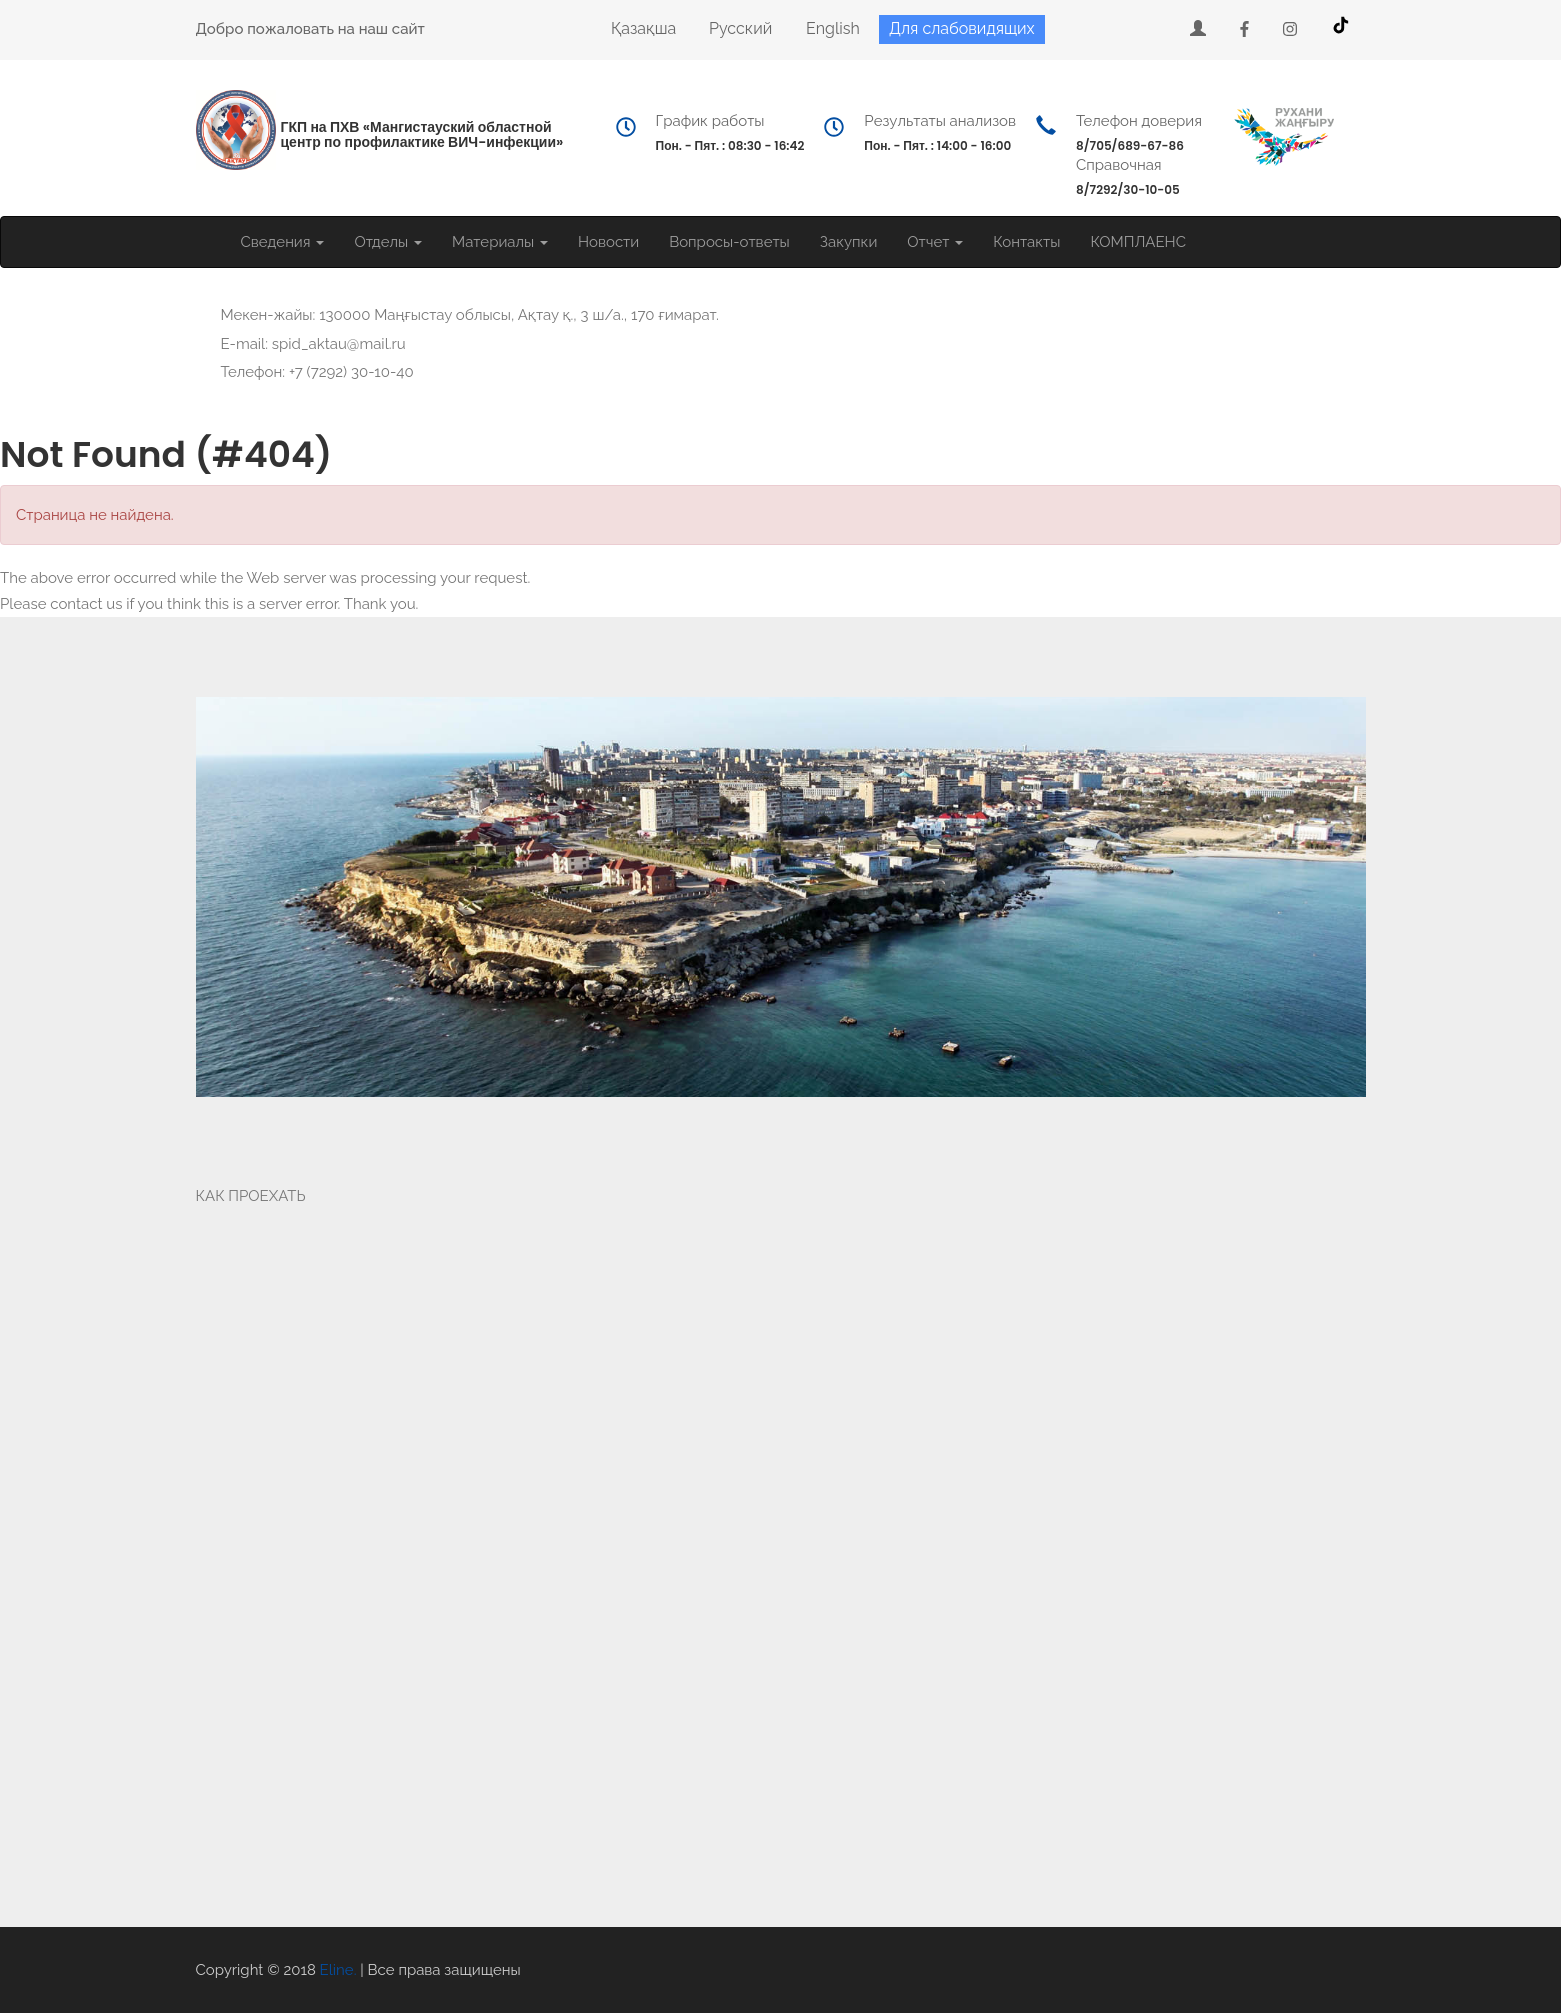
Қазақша (643, 28)
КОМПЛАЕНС (1138, 242)
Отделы (388, 242)
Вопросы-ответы (729, 242)
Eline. (338, 1970)
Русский (740, 28)
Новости (608, 242)
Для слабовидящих (962, 28)
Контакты (1026, 242)
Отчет (935, 242)
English (833, 28)
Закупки (849, 242)
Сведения (283, 242)
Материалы (500, 242)
